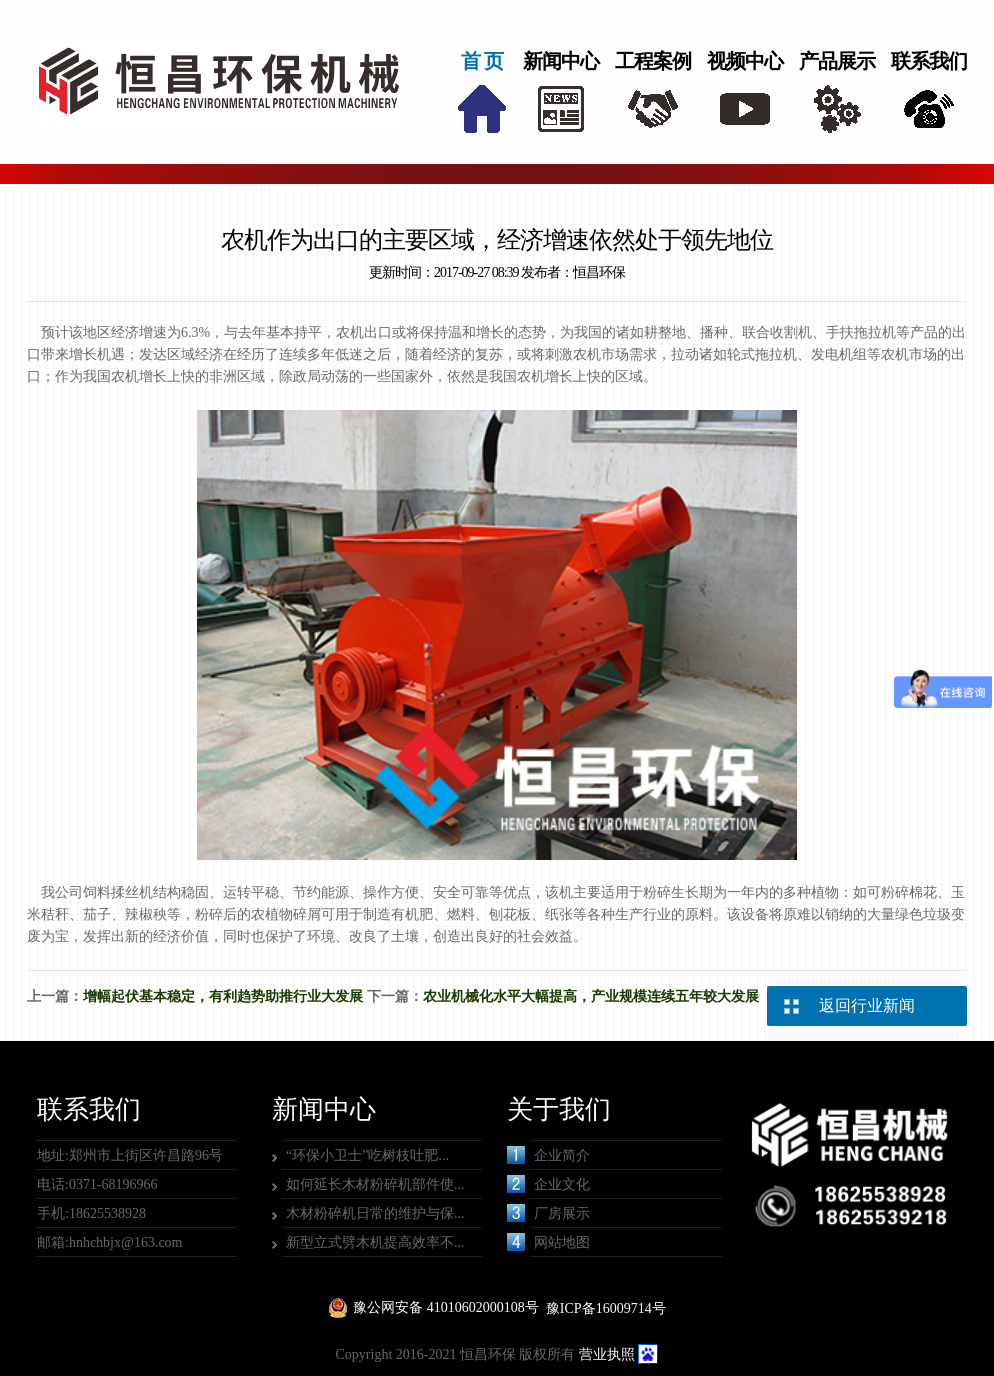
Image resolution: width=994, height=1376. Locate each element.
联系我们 (929, 61)
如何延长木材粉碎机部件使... (375, 1184)
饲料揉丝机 (118, 892)
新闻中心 (561, 61)
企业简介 (548, 1155)
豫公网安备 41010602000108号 (446, 1307)
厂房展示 (548, 1213)
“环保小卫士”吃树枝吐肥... (367, 1155)
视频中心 (745, 61)
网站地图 (548, 1242)
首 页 (482, 61)
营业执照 (607, 1354)
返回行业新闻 (867, 1005)
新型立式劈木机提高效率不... (375, 1242)
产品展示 (837, 61)
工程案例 (653, 61)
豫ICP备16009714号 (606, 1308)
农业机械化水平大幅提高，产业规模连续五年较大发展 (591, 996)
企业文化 (548, 1184)
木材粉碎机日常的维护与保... (375, 1213)
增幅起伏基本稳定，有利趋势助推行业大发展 (223, 996)
